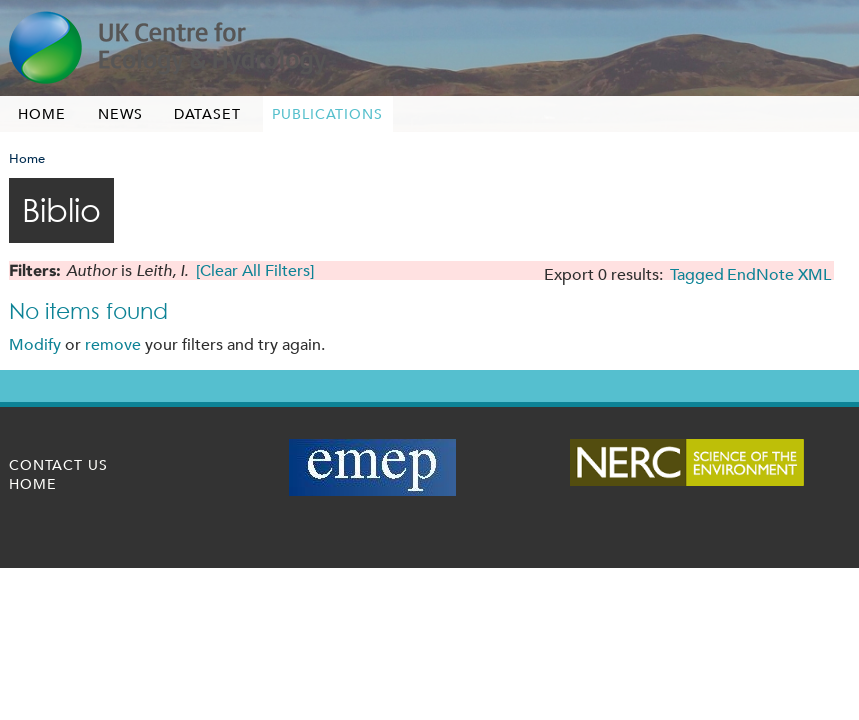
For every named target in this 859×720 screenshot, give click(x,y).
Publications (327, 114)
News (120, 114)
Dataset (207, 114)
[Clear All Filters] (255, 270)
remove (113, 344)
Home (42, 114)
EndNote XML (779, 274)
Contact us (58, 465)
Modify (35, 344)
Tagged (697, 274)
